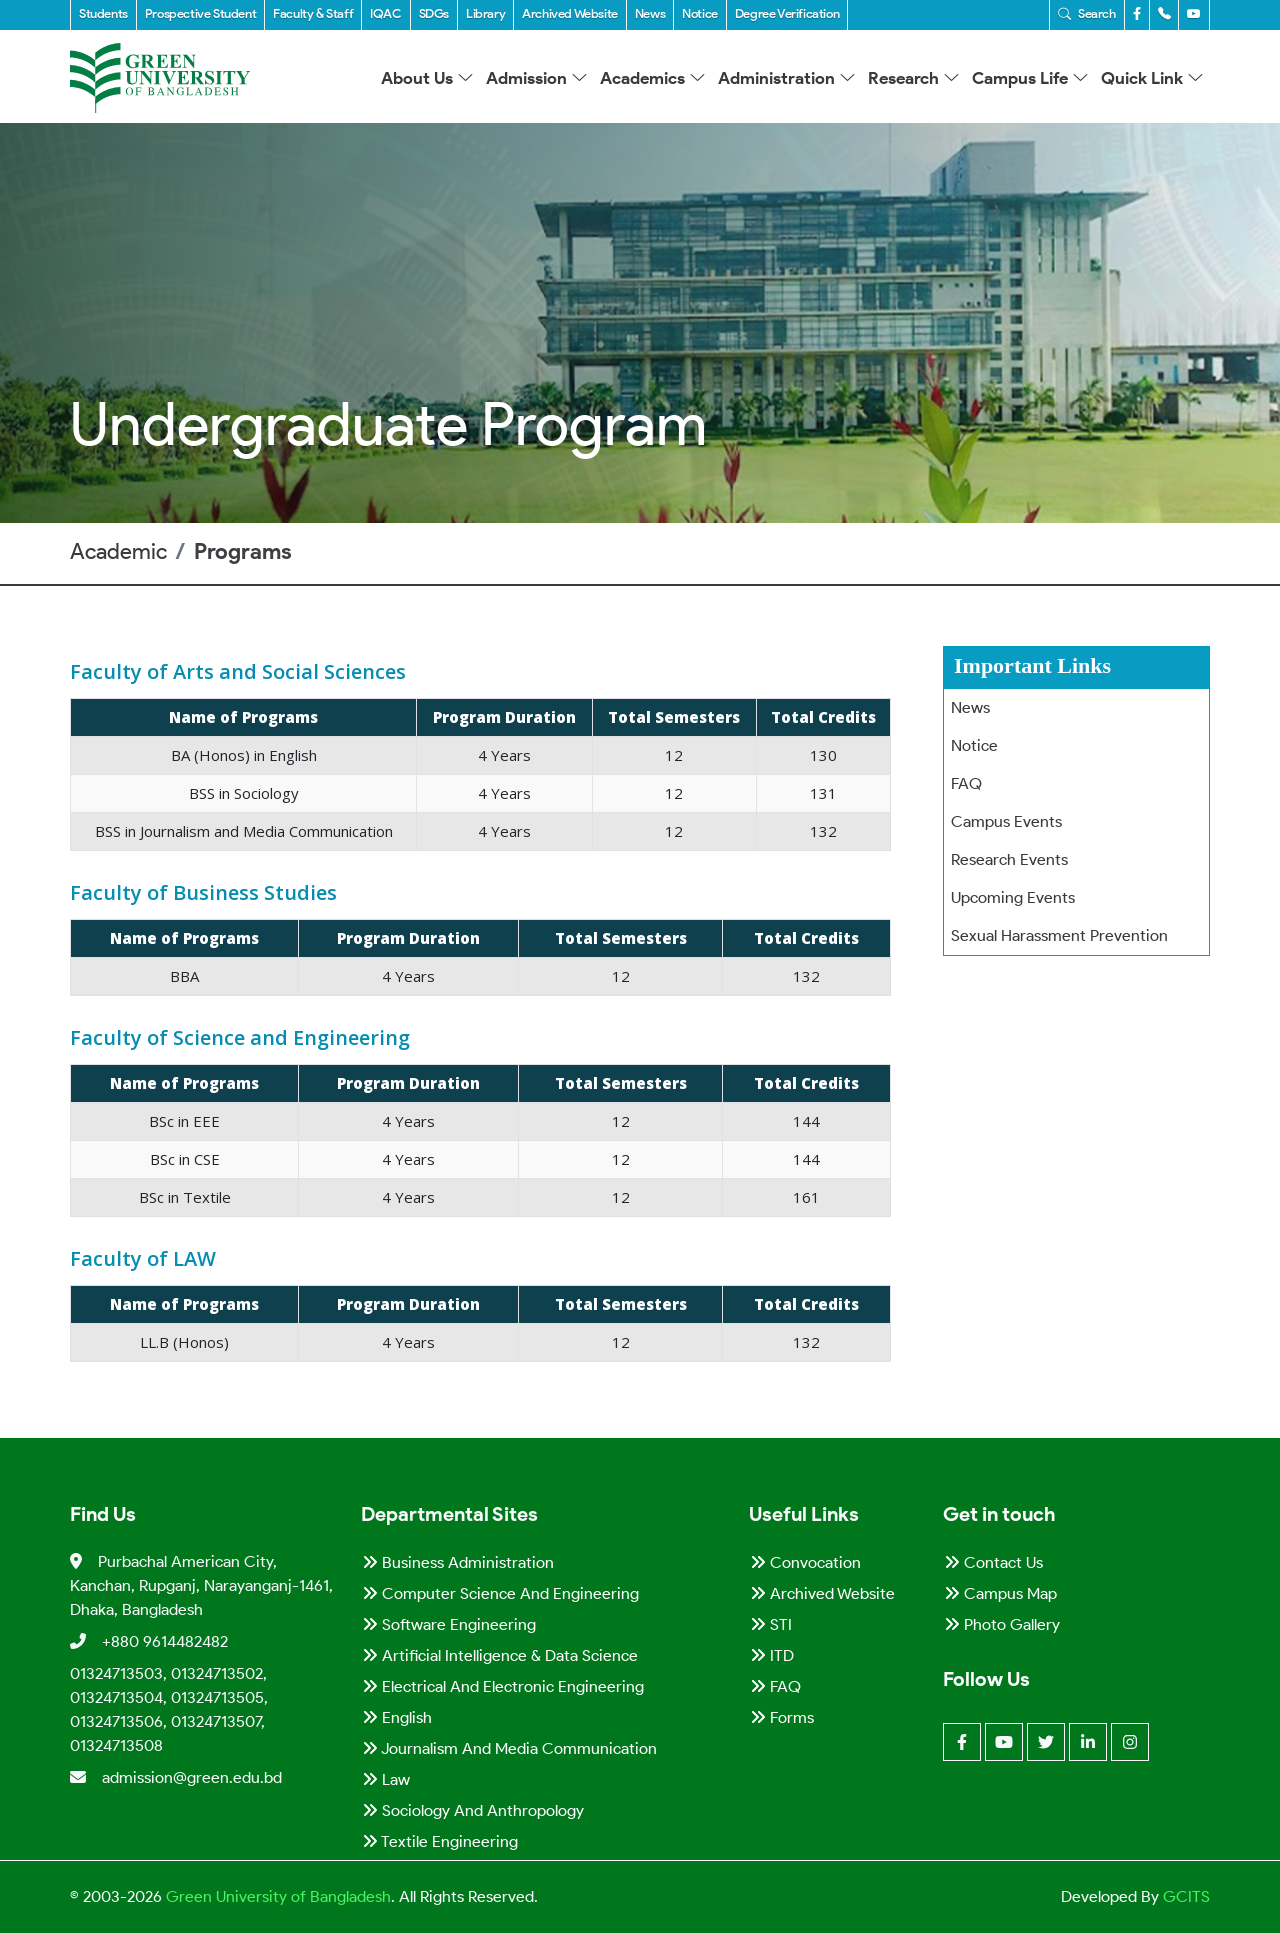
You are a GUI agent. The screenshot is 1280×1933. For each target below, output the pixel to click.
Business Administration (458, 1562)
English (397, 1717)
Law (386, 1779)
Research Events (1009, 859)
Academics (653, 78)
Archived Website (822, 1593)
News (970, 707)
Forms (782, 1717)
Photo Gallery (1002, 1624)
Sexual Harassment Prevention (1059, 935)
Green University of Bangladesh (276, 1896)
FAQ (966, 783)
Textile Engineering (440, 1841)
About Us (427, 78)
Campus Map (1000, 1593)
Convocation (805, 1562)
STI (771, 1624)
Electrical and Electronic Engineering (503, 1686)
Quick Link (1152, 78)
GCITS (1186, 1896)
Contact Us (993, 1562)
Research (914, 78)
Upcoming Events (1013, 897)
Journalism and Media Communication (509, 1748)
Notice (974, 745)
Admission (537, 78)
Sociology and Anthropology (473, 1810)
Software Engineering (449, 1624)
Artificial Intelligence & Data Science (500, 1655)
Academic (118, 551)
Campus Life (1030, 78)
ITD (772, 1655)
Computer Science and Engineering (500, 1593)
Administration (787, 78)
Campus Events (1006, 821)
